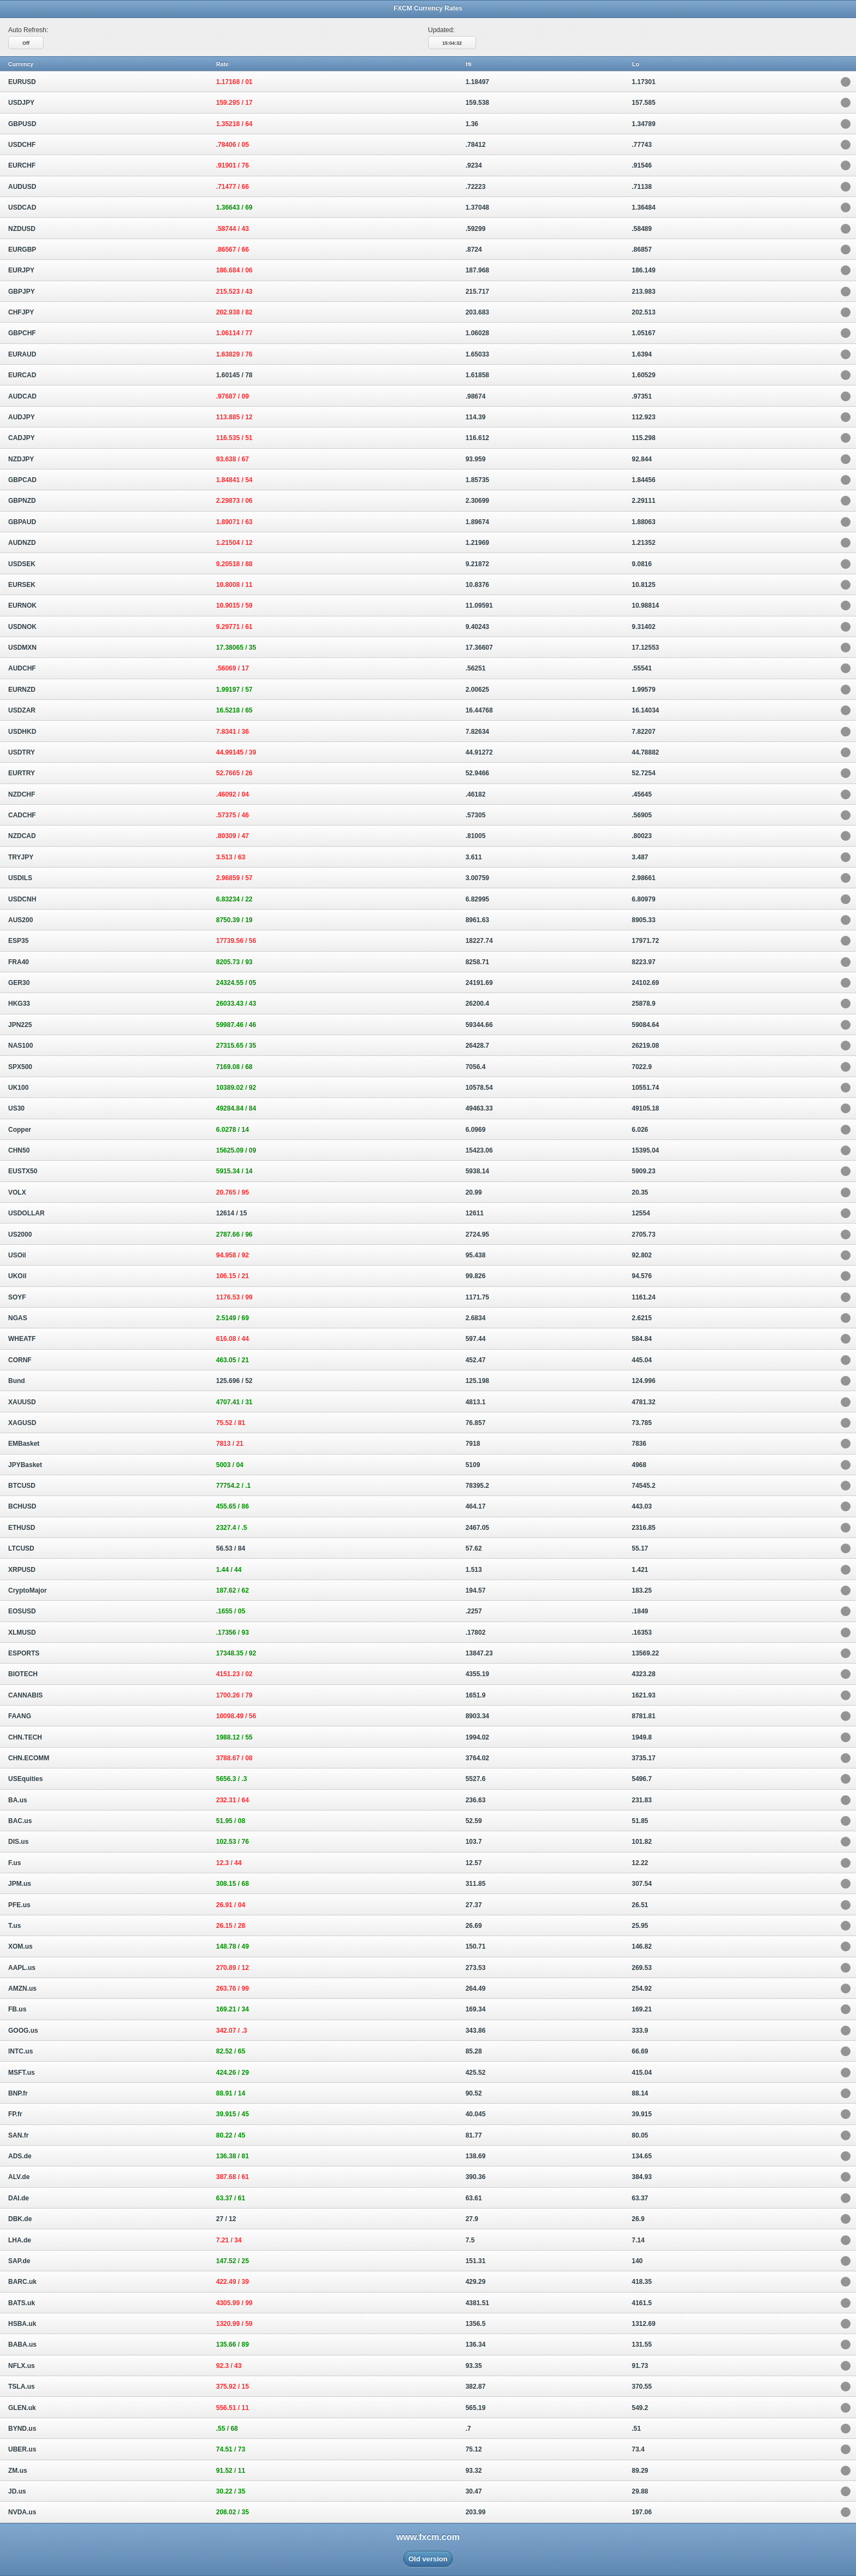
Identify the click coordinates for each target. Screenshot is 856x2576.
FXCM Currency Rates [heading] (428, 8)
